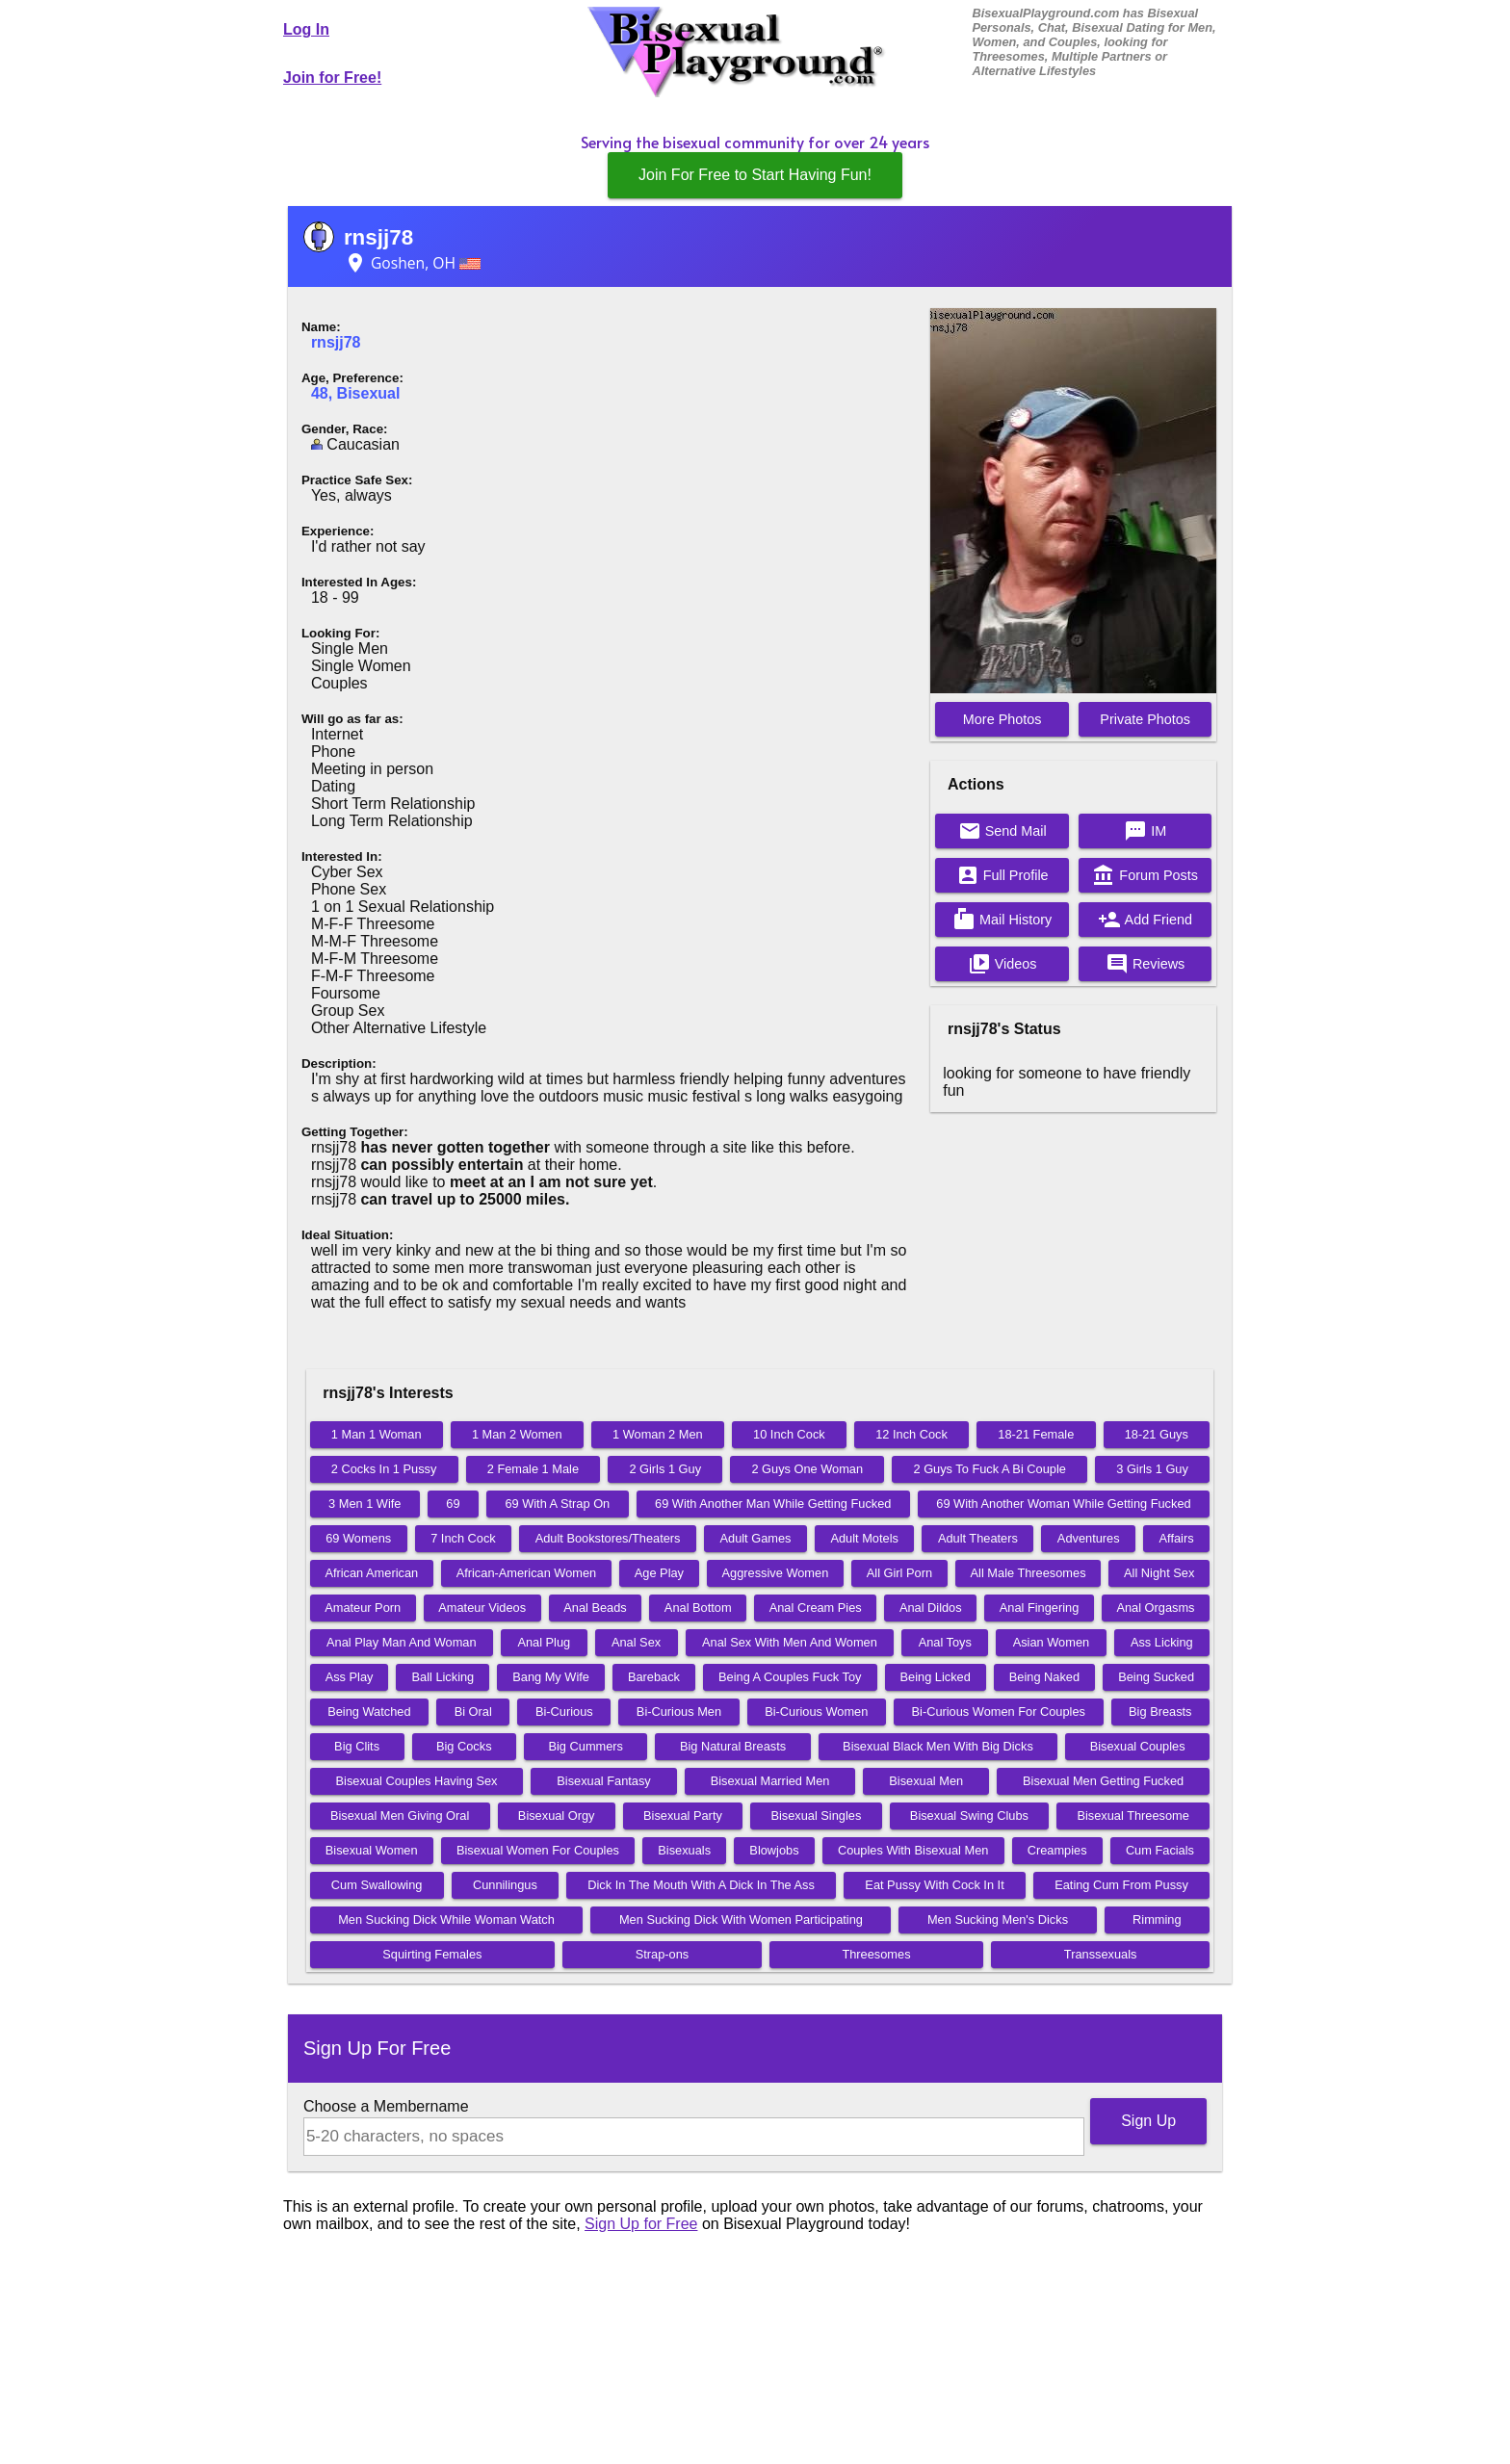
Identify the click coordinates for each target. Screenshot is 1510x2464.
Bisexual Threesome (1132, 1815)
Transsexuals (1100, 1954)
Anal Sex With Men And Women (789, 1642)
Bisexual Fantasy (603, 1781)
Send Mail (1002, 831)
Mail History (1002, 919)
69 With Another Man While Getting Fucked (773, 1503)
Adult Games (756, 1538)
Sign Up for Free (641, 2224)
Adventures (1088, 1538)
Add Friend (1145, 919)
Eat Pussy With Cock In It (934, 1885)
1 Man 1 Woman (376, 1434)
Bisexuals (684, 1850)
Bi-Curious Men (679, 1711)
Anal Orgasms (1155, 1607)
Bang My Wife (550, 1677)
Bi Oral (473, 1711)
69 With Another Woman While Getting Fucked (1063, 1503)
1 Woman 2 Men (657, 1434)
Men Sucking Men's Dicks (997, 1919)
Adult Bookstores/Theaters (608, 1538)
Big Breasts (1160, 1711)
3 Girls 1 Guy (1152, 1469)
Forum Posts (1145, 875)
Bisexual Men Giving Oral (399, 1815)
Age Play (659, 1573)
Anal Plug (543, 1642)
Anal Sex (636, 1642)
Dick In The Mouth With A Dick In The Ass (701, 1885)
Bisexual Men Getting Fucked (1103, 1781)
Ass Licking (1162, 1642)
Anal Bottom (698, 1607)
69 (452, 1503)
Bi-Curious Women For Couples (998, 1711)
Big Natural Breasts (733, 1746)
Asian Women (1051, 1642)
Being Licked (935, 1677)
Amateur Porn (363, 1607)
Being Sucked (1156, 1677)
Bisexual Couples (1137, 1746)
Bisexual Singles (815, 1815)
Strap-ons (662, 1954)
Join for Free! (332, 77)
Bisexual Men (926, 1781)
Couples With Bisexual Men (913, 1850)
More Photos (1002, 719)
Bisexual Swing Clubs (969, 1815)
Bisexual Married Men (770, 1781)
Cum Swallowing (377, 1885)
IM (1145, 831)
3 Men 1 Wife (364, 1503)
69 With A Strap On (557, 1503)
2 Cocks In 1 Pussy (384, 1469)
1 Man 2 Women (517, 1434)
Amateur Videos (482, 1607)
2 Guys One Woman (807, 1469)
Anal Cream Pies (815, 1607)
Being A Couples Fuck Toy (789, 1677)
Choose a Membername (386, 2106)
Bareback (654, 1677)
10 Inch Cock (789, 1434)
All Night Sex (1159, 1573)
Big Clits (356, 1746)
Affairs (1176, 1538)
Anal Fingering (1040, 1607)
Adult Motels (864, 1538)
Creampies (1057, 1850)
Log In (306, 29)
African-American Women (526, 1573)
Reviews (1145, 964)
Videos (1002, 964)
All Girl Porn (899, 1573)
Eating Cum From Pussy (1121, 1885)
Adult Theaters (978, 1538)
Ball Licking (442, 1677)
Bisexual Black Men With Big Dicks (938, 1746)
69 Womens (358, 1538)
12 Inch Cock (911, 1434)
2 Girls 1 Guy (665, 1469)
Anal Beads (594, 1607)
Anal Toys (945, 1642)
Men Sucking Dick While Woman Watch (446, 1919)
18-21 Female (1036, 1434)
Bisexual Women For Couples (537, 1850)
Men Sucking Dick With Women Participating (741, 1919)
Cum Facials (1160, 1850)
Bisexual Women (371, 1850)
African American (371, 1573)
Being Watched (368, 1711)
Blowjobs (773, 1850)
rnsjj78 (378, 237)
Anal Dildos (930, 1607)
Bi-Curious (564, 1711)
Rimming (1156, 1919)
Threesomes (876, 1954)
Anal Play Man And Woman (401, 1642)
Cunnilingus (505, 1885)
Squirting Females (432, 1954)
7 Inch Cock (463, 1538)
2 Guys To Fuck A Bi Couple (989, 1469)
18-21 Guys (1156, 1434)
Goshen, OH (412, 262)
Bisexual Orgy (556, 1815)
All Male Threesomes (1028, 1573)
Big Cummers (585, 1746)
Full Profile (1002, 875)
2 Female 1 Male (533, 1469)
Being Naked (1044, 1677)
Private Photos (1145, 719)
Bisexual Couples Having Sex (417, 1781)
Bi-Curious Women (816, 1711)
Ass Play (349, 1677)
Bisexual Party (682, 1815)
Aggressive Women (775, 1573)
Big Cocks (464, 1746)
